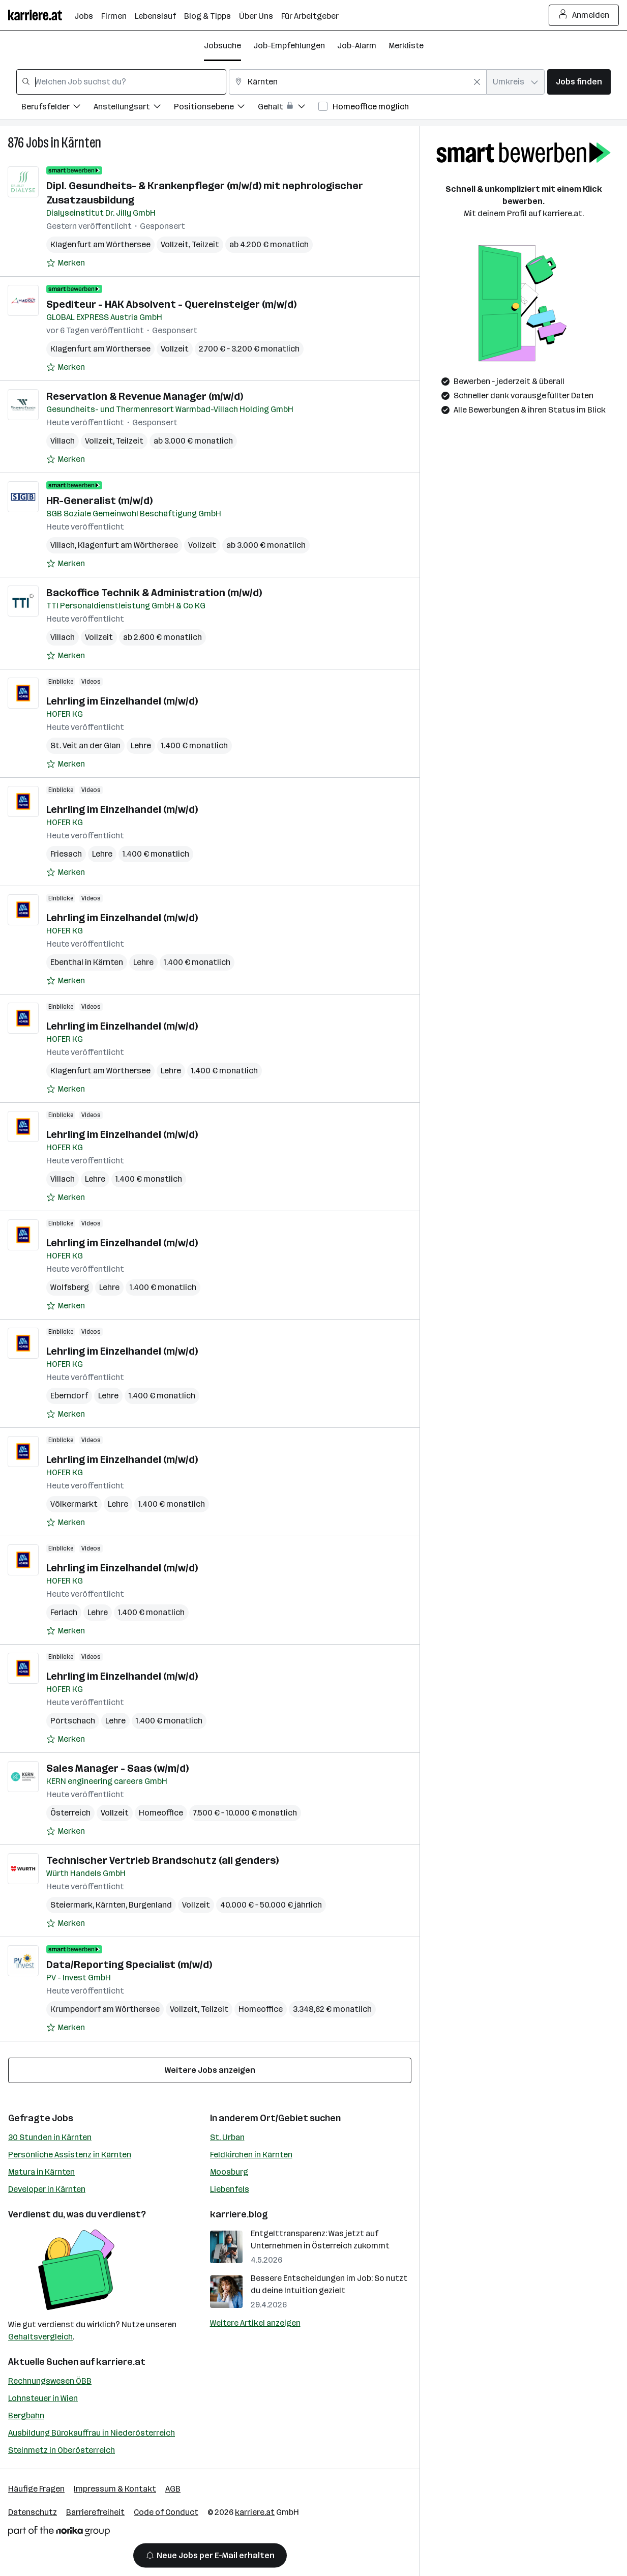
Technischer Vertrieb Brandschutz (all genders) (162, 1860)
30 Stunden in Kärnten (50, 2137)
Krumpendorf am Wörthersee (105, 2009)
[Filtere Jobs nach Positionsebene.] (216, 108)
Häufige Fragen (36, 2489)
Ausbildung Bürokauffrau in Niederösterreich (91, 2433)
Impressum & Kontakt (115, 2489)
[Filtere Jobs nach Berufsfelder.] (57, 108)
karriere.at (120, 2361)
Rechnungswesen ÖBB (50, 2381)
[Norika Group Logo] (59, 2533)
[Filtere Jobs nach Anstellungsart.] (134, 108)
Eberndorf (69, 1395)
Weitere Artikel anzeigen (255, 2323)
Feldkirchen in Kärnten (251, 2154)
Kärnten (81, 142)
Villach (62, 441)
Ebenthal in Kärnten (86, 962)
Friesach (66, 854)
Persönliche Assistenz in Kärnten (69, 2154)
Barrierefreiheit (95, 2512)
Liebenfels (229, 2189)
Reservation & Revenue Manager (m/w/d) (144, 396)
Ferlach (63, 1612)
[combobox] (121, 82)
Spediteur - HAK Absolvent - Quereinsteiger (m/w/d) (171, 304)
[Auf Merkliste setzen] (65, 263)
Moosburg (229, 2172)
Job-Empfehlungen (289, 45)
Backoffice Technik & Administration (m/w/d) (154, 593)
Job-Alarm (356, 45)
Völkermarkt (74, 1504)
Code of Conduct (166, 2512)
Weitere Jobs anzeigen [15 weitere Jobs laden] (210, 2070)
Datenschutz (32, 2512)
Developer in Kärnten (46, 2189)
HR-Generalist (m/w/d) (99, 500)
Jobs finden (579, 81)
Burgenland (150, 1905)
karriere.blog (239, 2214)
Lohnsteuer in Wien (43, 2398)
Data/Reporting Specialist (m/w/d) (129, 1964)
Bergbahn (26, 2415)
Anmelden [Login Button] (584, 15)
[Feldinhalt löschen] (477, 82)
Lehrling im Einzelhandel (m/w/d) (122, 701)
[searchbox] (121, 82)
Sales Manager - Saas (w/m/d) (117, 1768)
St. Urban (227, 2137)
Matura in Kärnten (41, 2172)
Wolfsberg (69, 1287)
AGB (173, 2489)
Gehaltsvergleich (40, 2336)
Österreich (70, 1813)
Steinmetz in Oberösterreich (61, 2450)
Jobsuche (222, 45)
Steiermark (71, 1905)
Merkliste (406, 45)
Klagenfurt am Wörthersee (100, 244)
